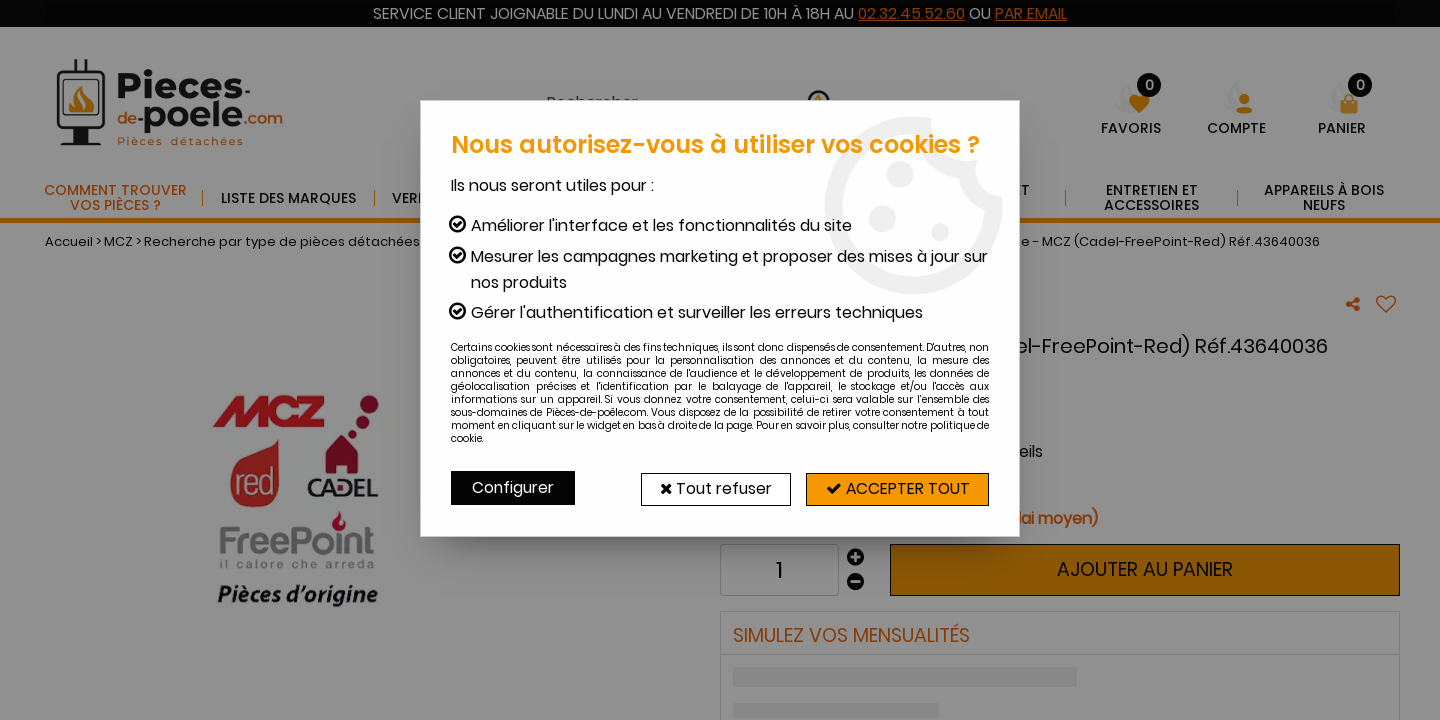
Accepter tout (895, 487)
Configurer (514, 487)
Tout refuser (707, 487)
